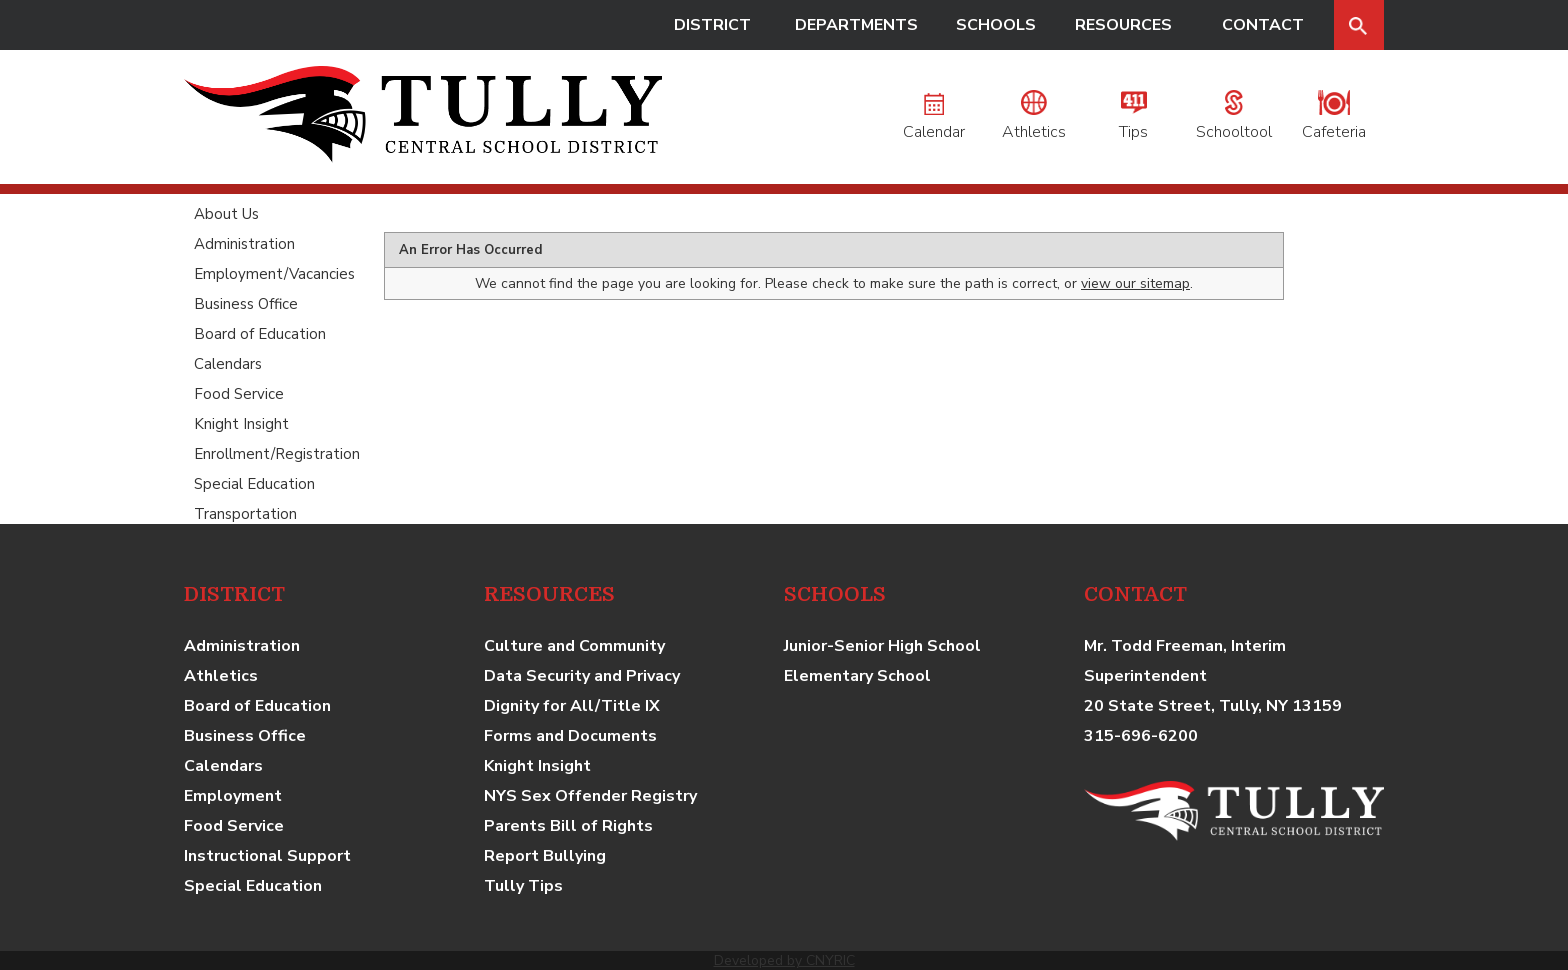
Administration (244, 244)
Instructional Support (267, 856)
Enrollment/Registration (277, 454)
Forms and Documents (570, 736)
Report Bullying (545, 856)
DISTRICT (712, 25)
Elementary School (857, 676)
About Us (226, 214)
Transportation (245, 514)
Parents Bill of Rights (568, 826)
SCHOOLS (996, 25)
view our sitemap (1135, 283)
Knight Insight (241, 424)
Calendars (228, 364)
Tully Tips (523, 886)
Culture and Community (574, 646)
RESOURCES (1123, 25)
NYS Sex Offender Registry (590, 796)
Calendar (934, 121)
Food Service (239, 394)
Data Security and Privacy (582, 676)
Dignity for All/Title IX (572, 706)
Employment (233, 796)
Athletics (1034, 121)
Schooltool (1234, 121)
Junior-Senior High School (882, 646)
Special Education (254, 484)
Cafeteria (1334, 121)
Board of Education (260, 334)
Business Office (246, 304)
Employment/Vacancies (274, 274)
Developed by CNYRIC (784, 960)
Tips (1133, 121)
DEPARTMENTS (856, 25)
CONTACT (1263, 25)
